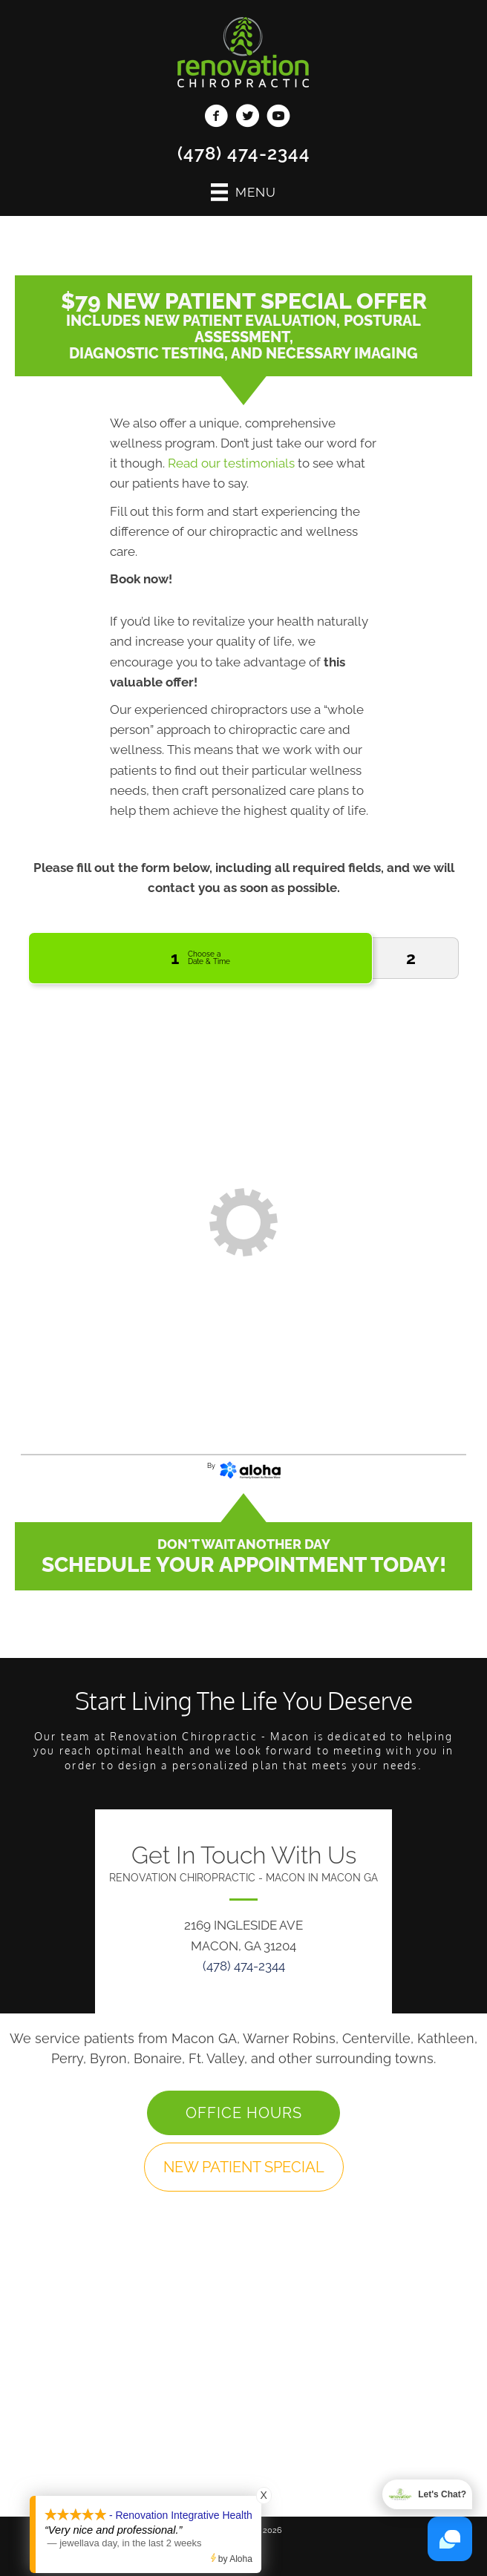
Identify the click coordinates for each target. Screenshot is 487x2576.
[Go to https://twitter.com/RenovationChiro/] (247, 118)
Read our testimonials (231, 463)
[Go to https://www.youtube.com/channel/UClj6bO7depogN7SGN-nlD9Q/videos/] (278, 118)
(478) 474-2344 (243, 153)
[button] (243, 2113)
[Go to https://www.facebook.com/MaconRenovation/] (216, 118)
